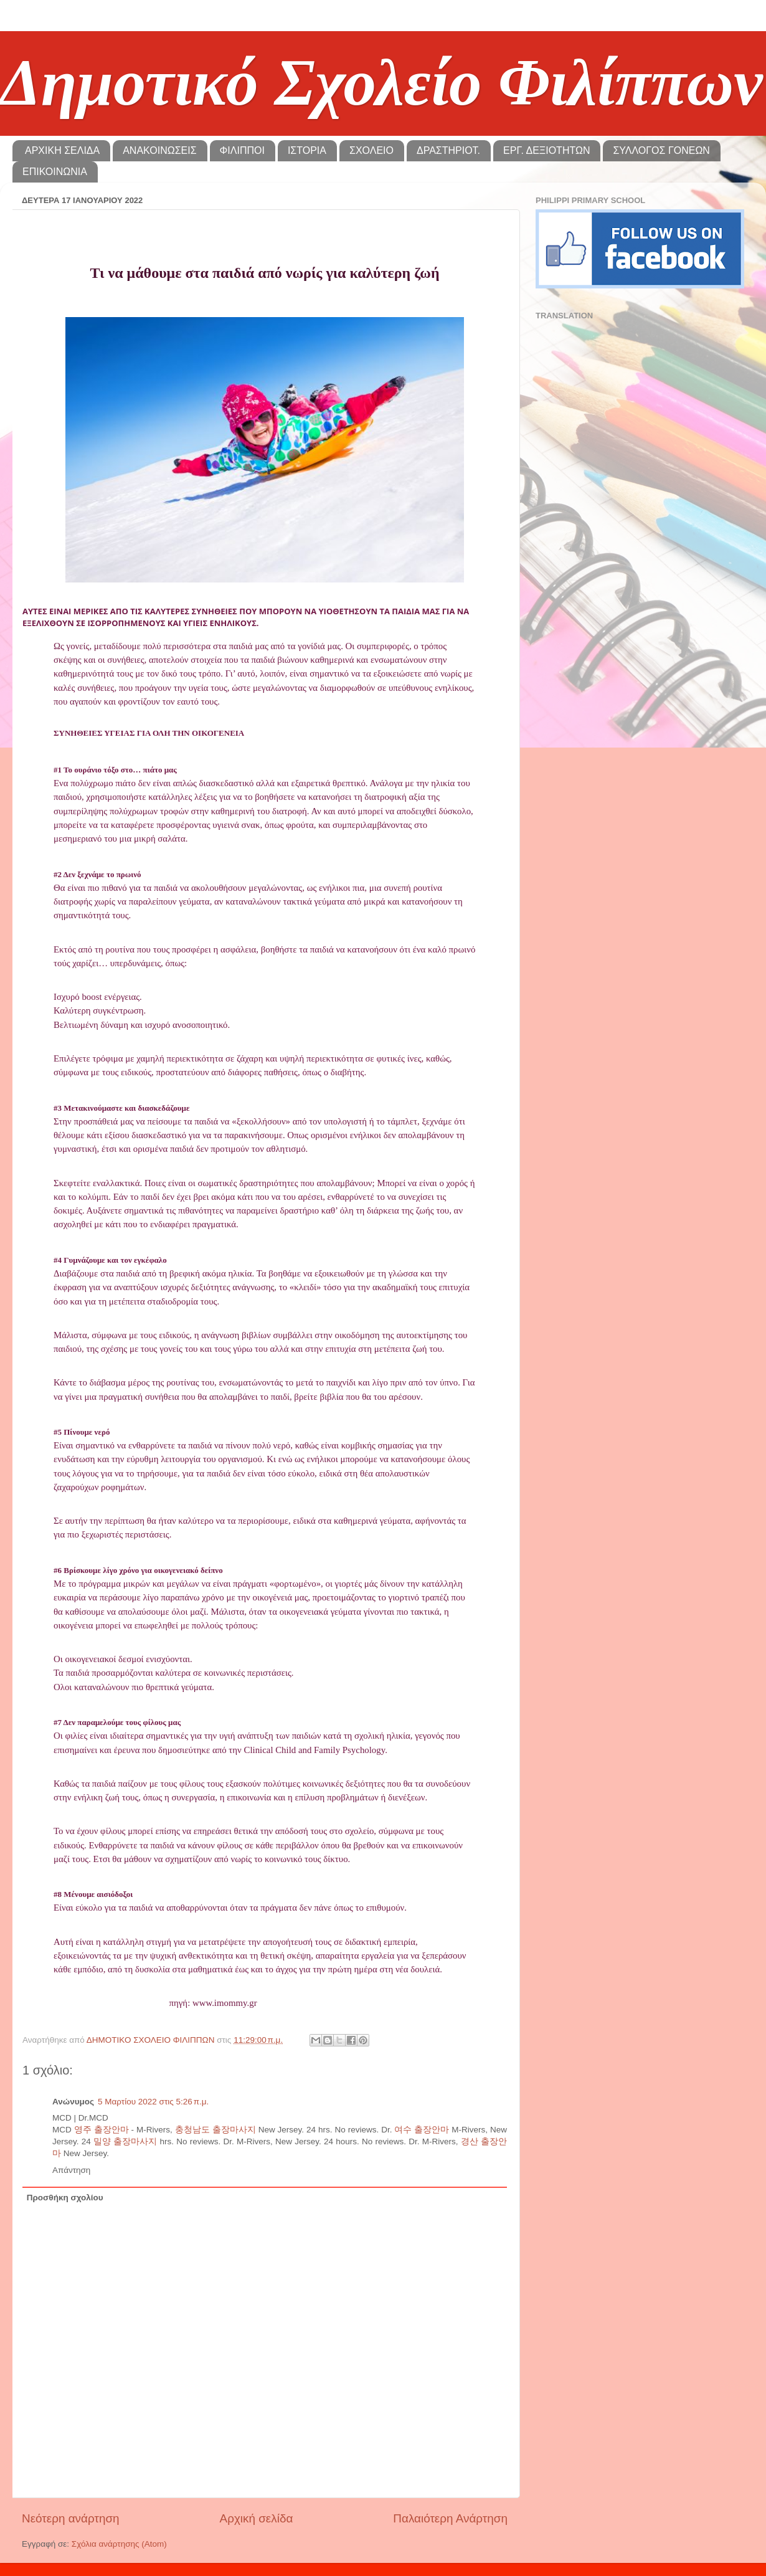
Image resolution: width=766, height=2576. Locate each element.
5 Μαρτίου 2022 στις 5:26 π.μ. (153, 2101)
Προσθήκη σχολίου (65, 2197)
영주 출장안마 (101, 2129)
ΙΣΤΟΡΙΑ (307, 150)
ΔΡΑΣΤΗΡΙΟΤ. (448, 150)
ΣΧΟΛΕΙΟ (371, 150)
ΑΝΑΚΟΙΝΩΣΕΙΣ (159, 150)
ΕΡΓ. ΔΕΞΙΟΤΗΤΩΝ (546, 150)
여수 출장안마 (421, 2129)
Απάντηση (71, 2170)
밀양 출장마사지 (125, 2141)
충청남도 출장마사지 (215, 2129)
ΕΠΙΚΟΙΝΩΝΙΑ (54, 171)
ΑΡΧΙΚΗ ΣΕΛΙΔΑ (62, 150)
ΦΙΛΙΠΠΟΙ (242, 150)
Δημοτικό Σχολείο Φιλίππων (381, 82)
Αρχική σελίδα (256, 2518)
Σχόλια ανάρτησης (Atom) (119, 2544)
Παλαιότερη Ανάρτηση (450, 2518)
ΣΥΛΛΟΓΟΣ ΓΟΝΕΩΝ (661, 150)
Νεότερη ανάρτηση (71, 2518)
